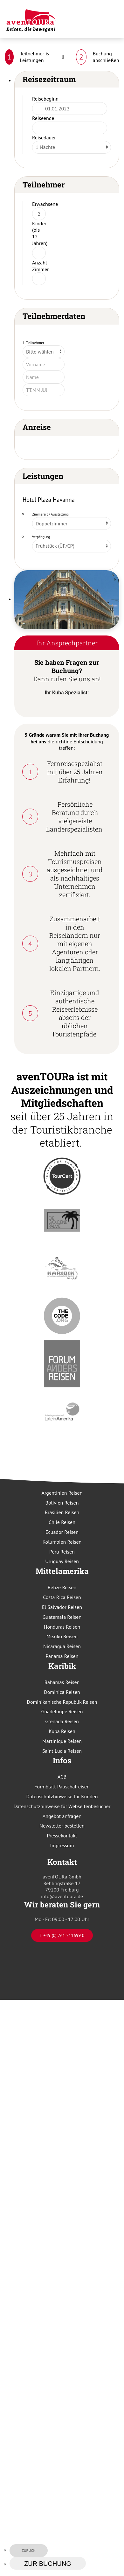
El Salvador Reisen (62, 1607)
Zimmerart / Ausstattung (50, 514)
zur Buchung (47, 2563)
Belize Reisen (62, 1587)
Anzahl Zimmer (40, 265)
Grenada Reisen (62, 1721)
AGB (62, 1776)
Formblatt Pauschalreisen (61, 1786)
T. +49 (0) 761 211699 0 (61, 1935)
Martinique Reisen (62, 1741)
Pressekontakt (62, 1835)
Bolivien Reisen (62, 1502)
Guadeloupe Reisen (62, 1711)
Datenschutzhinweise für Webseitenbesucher (62, 1806)
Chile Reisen (62, 1522)
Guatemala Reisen (62, 1617)
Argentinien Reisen (62, 1493)
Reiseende (43, 118)
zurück (29, 2550)
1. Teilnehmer (33, 342)
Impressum (62, 1845)
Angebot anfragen (62, 1816)
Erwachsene (45, 204)
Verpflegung (41, 537)
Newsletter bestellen (62, 1825)
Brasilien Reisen (62, 1512)
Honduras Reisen (62, 1627)
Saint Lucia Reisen (62, 1751)
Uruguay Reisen (62, 1561)
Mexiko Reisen (62, 1636)
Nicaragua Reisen (62, 1646)
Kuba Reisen (62, 1731)
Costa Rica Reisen (62, 1597)
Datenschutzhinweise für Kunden (62, 1796)
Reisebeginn (45, 98)
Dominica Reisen (62, 1692)
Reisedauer (44, 137)
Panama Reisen (62, 1656)
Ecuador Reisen (62, 1532)
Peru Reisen (62, 1551)
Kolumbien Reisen (62, 1542)
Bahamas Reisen (62, 1682)
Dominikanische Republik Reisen (62, 1702)
